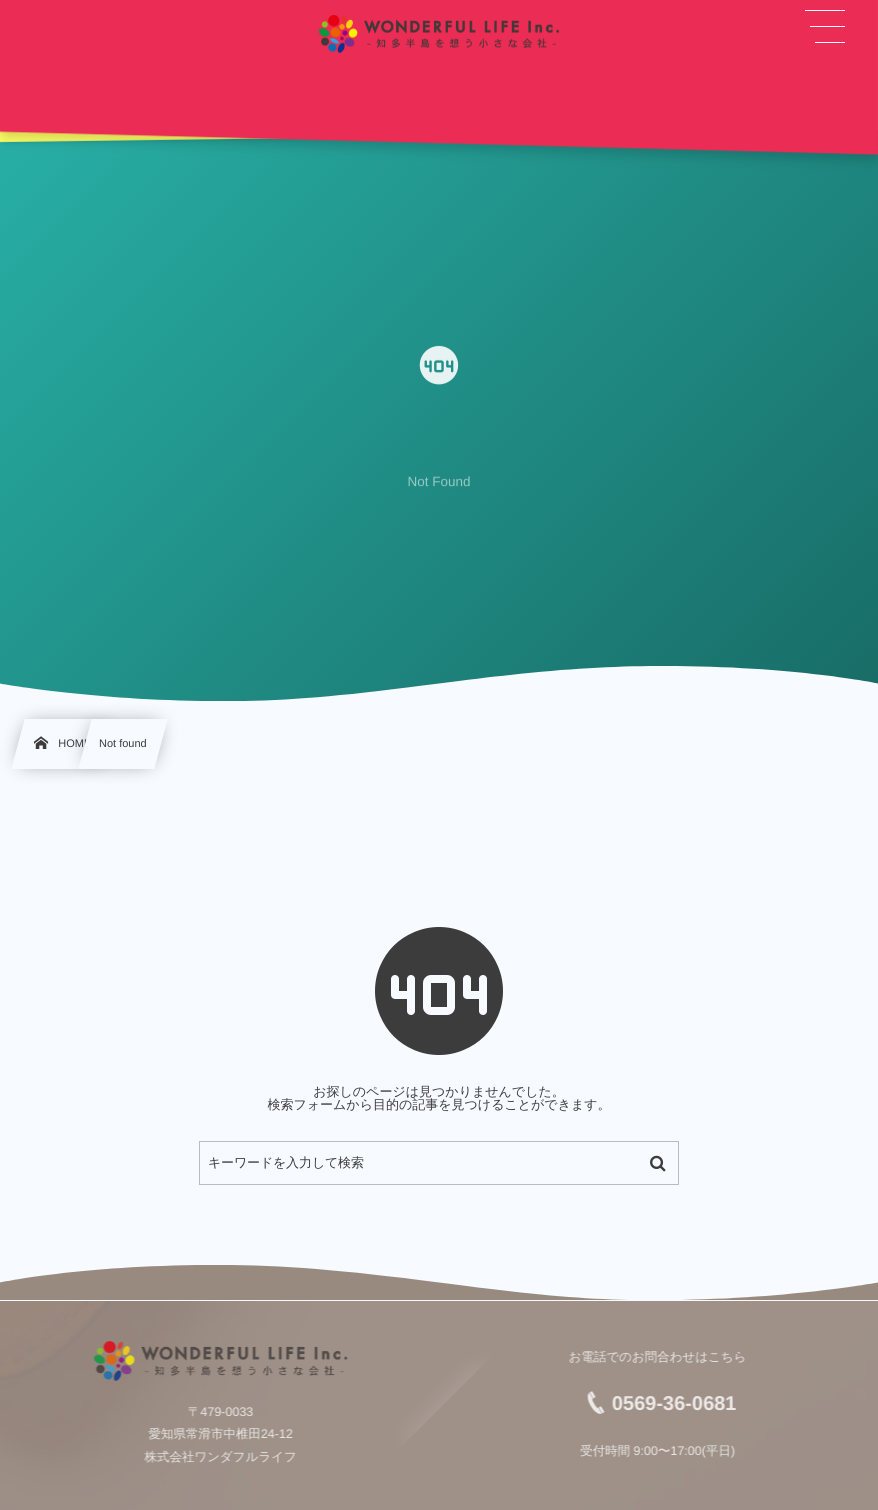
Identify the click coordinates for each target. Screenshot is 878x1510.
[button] (826, 27)
